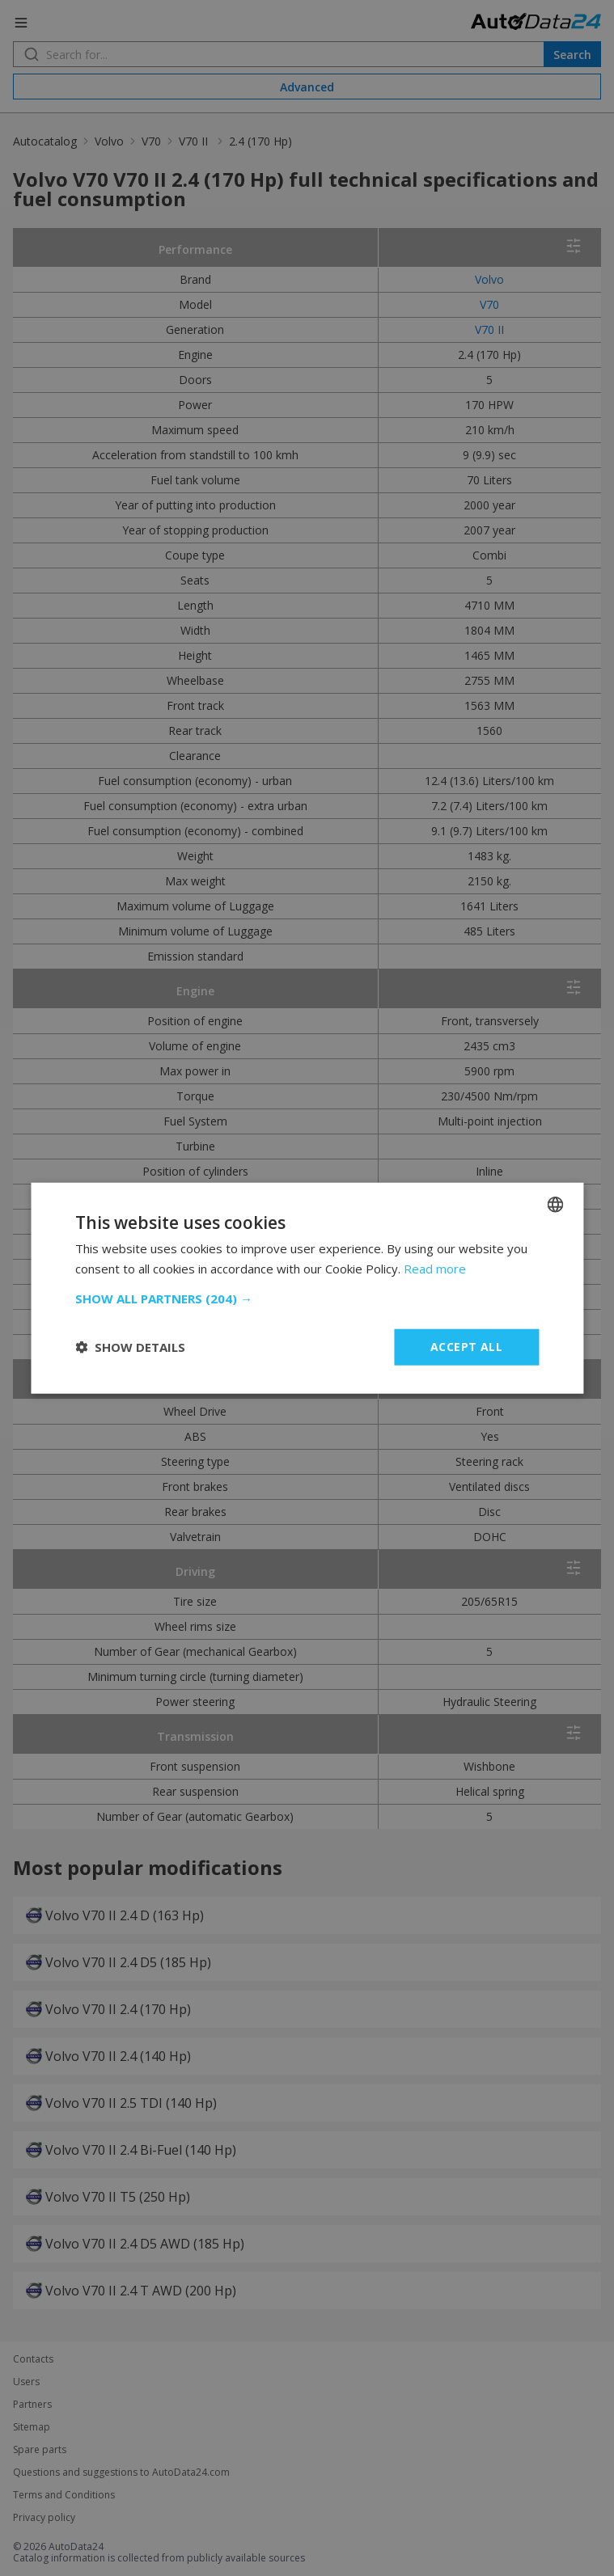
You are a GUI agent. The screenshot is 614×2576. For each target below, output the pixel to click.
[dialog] (307, 1288)
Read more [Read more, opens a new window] (435, 1269)
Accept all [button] (466, 1346)
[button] (307, 1298)
